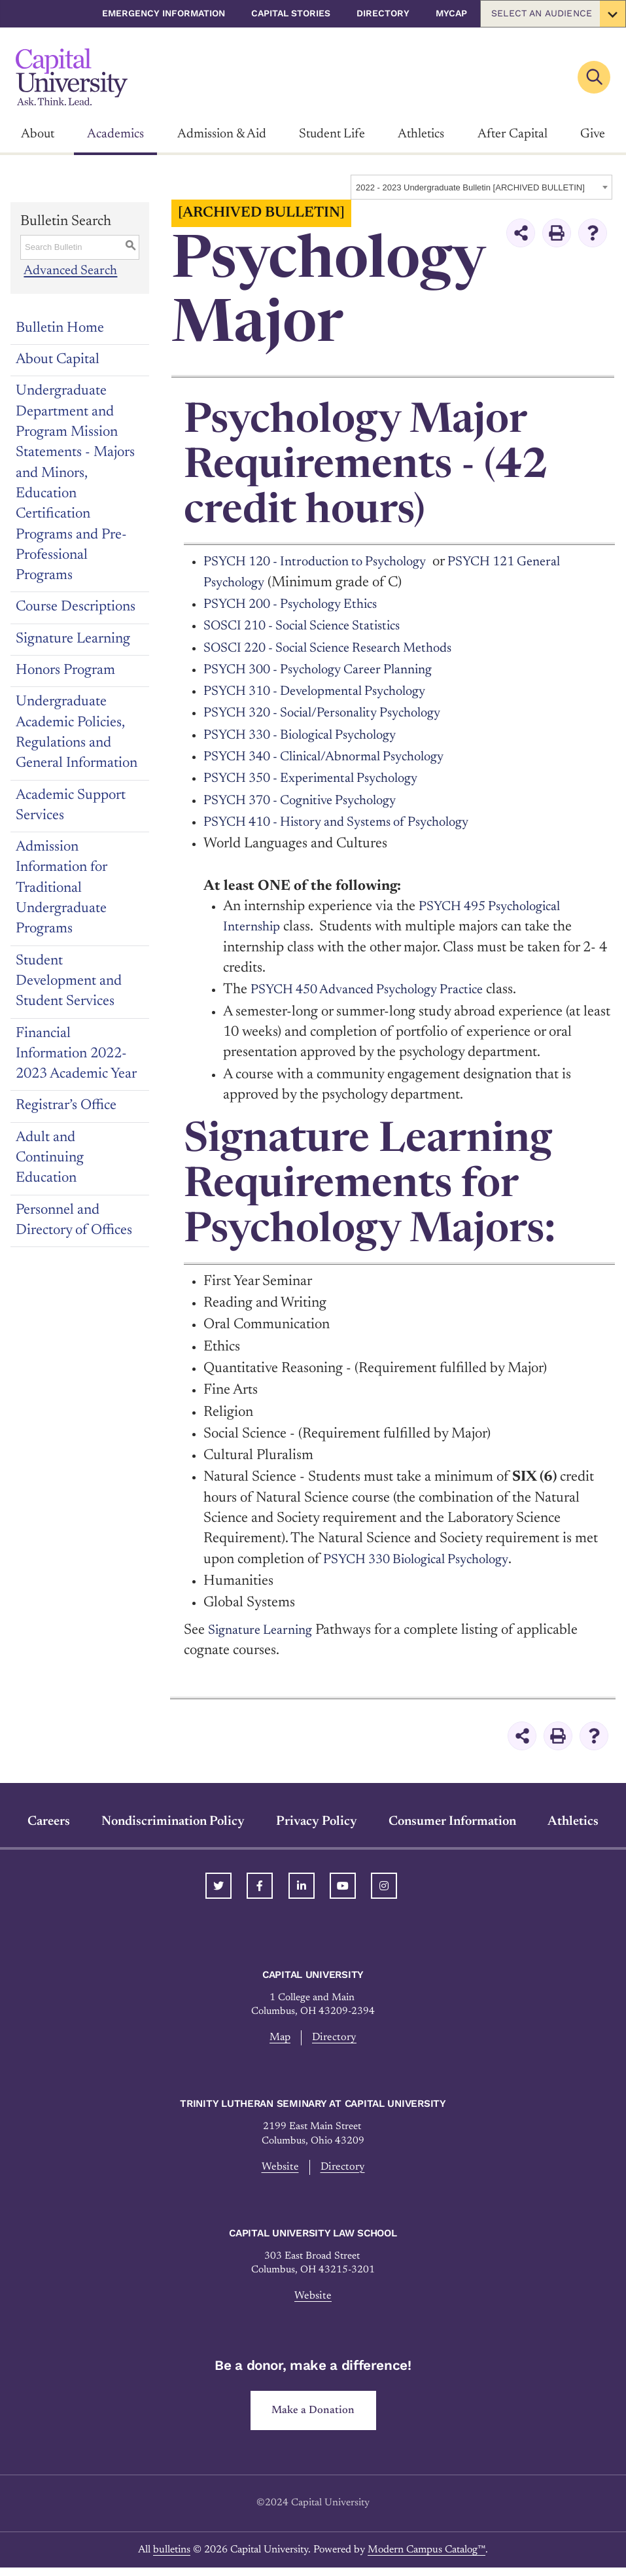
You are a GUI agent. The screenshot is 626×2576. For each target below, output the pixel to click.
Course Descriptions (75, 607)
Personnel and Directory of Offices (74, 1220)
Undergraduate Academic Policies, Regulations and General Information (76, 733)
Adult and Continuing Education (50, 1158)
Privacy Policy (316, 1821)
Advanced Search (71, 271)
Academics (115, 134)
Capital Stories (290, 13)
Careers (48, 1821)
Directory (382, 13)
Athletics (421, 134)
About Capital (57, 360)
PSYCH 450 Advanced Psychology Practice (378, 990)
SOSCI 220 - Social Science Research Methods (341, 648)
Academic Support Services (71, 805)
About (37, 134)
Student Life (332, 134)
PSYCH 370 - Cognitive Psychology (310, 801)
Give (592, 134)
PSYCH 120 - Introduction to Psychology (325, 562)
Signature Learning (73, 639)
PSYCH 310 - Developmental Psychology (326, 691)
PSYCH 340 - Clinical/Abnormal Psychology (336, 757)
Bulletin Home (60, 328)
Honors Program (65, 670)
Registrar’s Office (66, 1106)
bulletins (171, 2558)
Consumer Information (452, 1821)
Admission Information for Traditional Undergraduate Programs (61, 888)
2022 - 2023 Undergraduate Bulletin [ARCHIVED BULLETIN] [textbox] (470, 187)
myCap (451, 13)
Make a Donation (313, 2417)
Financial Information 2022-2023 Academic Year (76, 1054)
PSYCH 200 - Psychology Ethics (299, 604)
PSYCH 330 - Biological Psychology (310, 735)
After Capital (513, 134)
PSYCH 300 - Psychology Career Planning (329, 670)
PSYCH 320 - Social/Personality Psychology (334, 713)
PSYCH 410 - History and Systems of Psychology (349, 822)
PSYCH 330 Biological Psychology (426, 1560)
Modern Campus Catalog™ (426, 2558)
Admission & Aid (221, 134)
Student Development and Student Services (69, 982)
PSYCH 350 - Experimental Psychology (321, 778)
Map (278, 2038)
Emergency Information (163, 13)
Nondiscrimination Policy (173, 1821)
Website (278, 2170)
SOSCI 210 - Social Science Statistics (312, 626)
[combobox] (481, 187)
